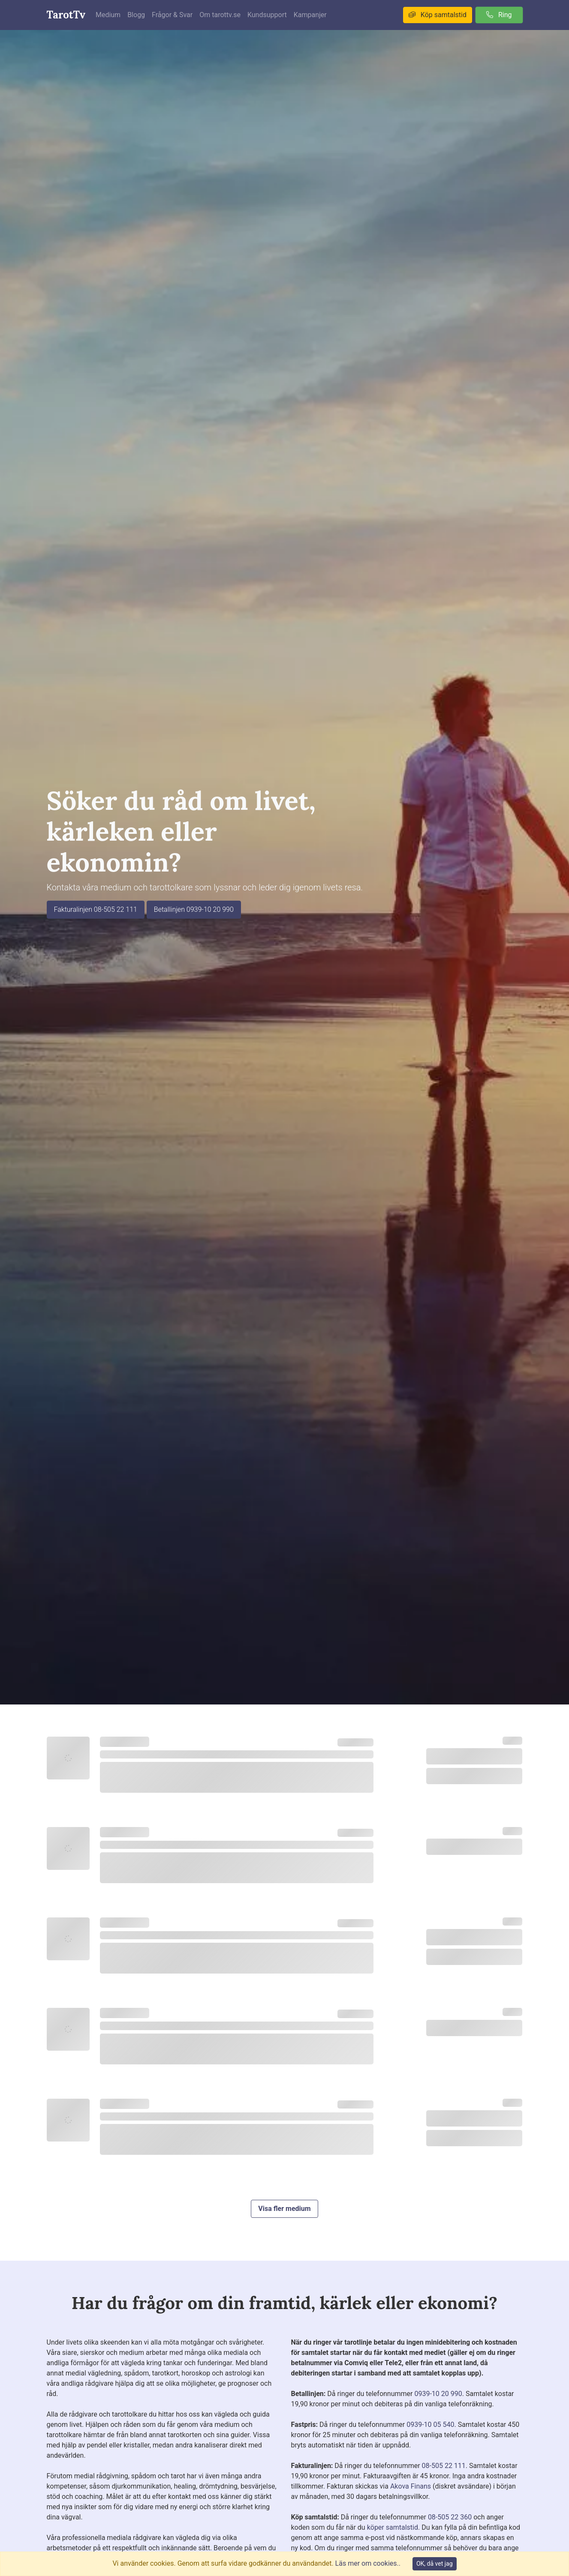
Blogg (136, 15)
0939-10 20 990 (438, 2394)
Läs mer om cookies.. (367, 2563)
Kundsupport (267, 15)
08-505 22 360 (450, 2517)
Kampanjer (310, 15)
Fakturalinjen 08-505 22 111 (95, 909)
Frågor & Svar (172, 15)
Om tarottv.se (220, 15)
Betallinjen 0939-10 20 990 (194, 909)
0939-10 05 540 (430, 2424)
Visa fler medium (284, 2209)
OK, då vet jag (434, 2563)
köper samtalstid (392, 2527)
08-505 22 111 (444, 2466)
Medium (108, 15)
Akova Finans (410, 2486)
